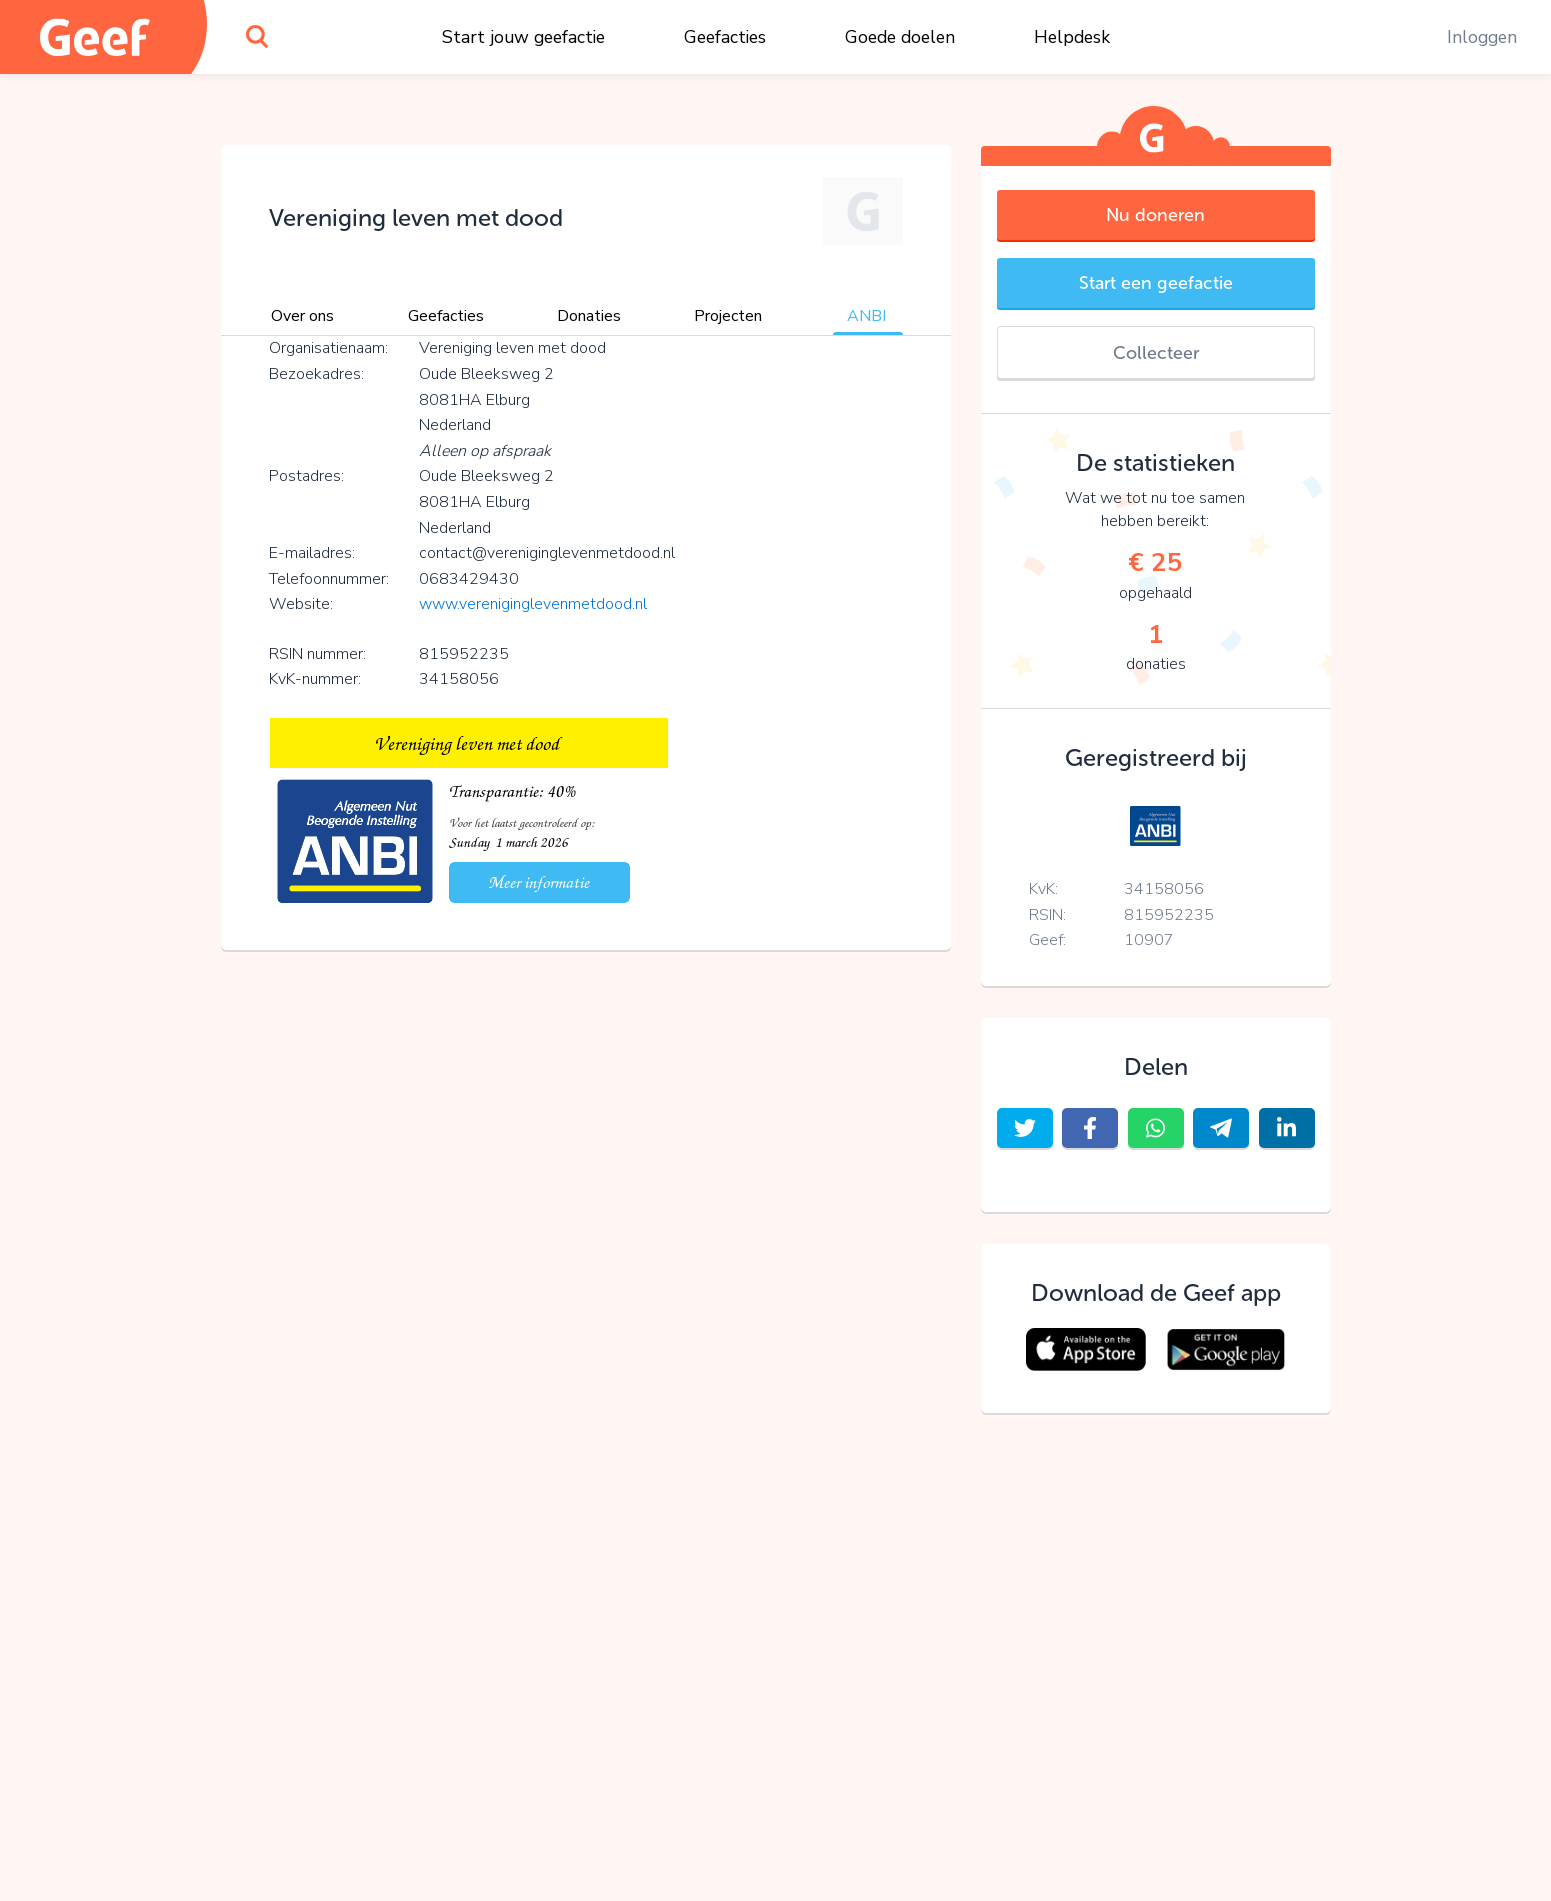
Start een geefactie (1156, 283)
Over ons (302, 316)
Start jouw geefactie (523, 37)
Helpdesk (1072, 37)
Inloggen (1482, 37)
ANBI (866, 316)
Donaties (589, 316)
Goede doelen (900, 37)
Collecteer (1156, 353)
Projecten (728, 316)
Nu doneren (1155, 215)
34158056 (1164, 889)
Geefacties (725, 37)
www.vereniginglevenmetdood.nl (533, 604)
